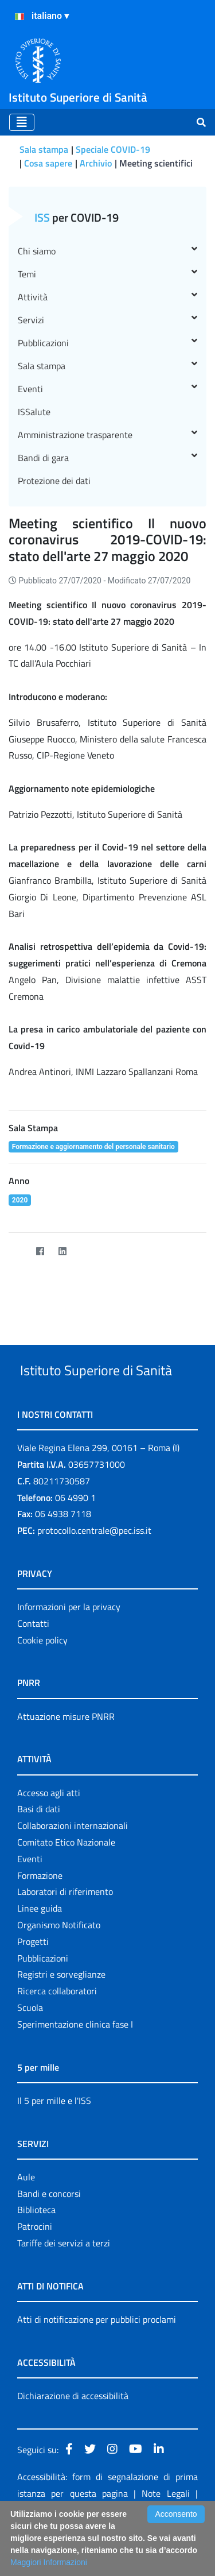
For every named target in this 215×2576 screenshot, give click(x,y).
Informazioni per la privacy (68, 1650)
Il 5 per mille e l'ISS (54, 2143)
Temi (107, 274)
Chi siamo (107, 251)
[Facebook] (40, 1251)
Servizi (107, 320)
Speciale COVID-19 (113, 149)
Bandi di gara (107, 458)
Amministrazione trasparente (107, 435)
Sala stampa (43, 149)
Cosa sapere (48, 163)
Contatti (33, 1666)
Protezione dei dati (54, 481)
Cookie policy (42, 1683)
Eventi (107, 389)
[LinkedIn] (62, 1251)
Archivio (96, 163)
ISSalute (34, 412)
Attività (107, 297)
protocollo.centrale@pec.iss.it (94, 1573)
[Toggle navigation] (21, 122)
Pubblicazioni (107, 343)
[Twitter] (17, 1251)
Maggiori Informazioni (48, 2562)
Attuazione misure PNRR (66, 1759)
